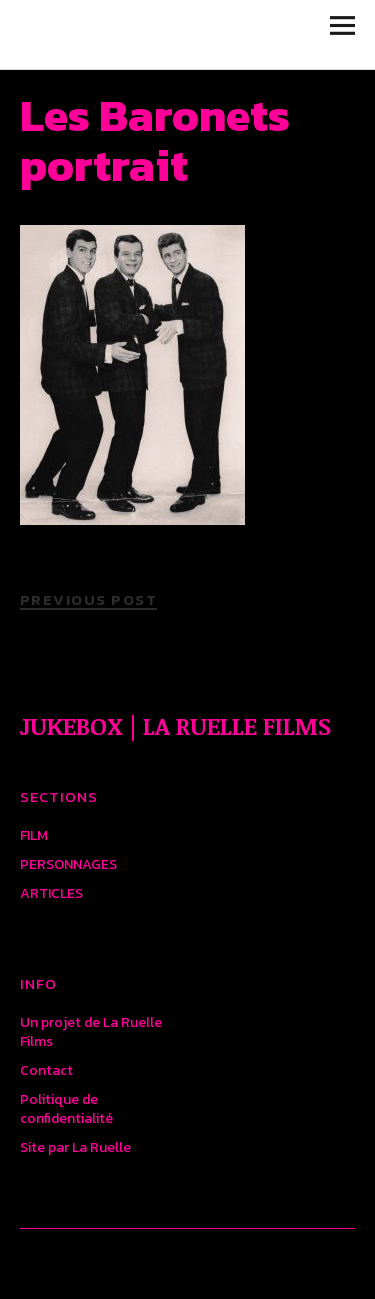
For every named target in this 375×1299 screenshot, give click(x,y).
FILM (34, 835)
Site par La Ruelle (75, 1147)
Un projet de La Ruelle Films (91, 1032)
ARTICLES (51, 893)
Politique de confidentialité (66, 1109)
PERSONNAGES (68, 864)
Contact (46, 1070)
